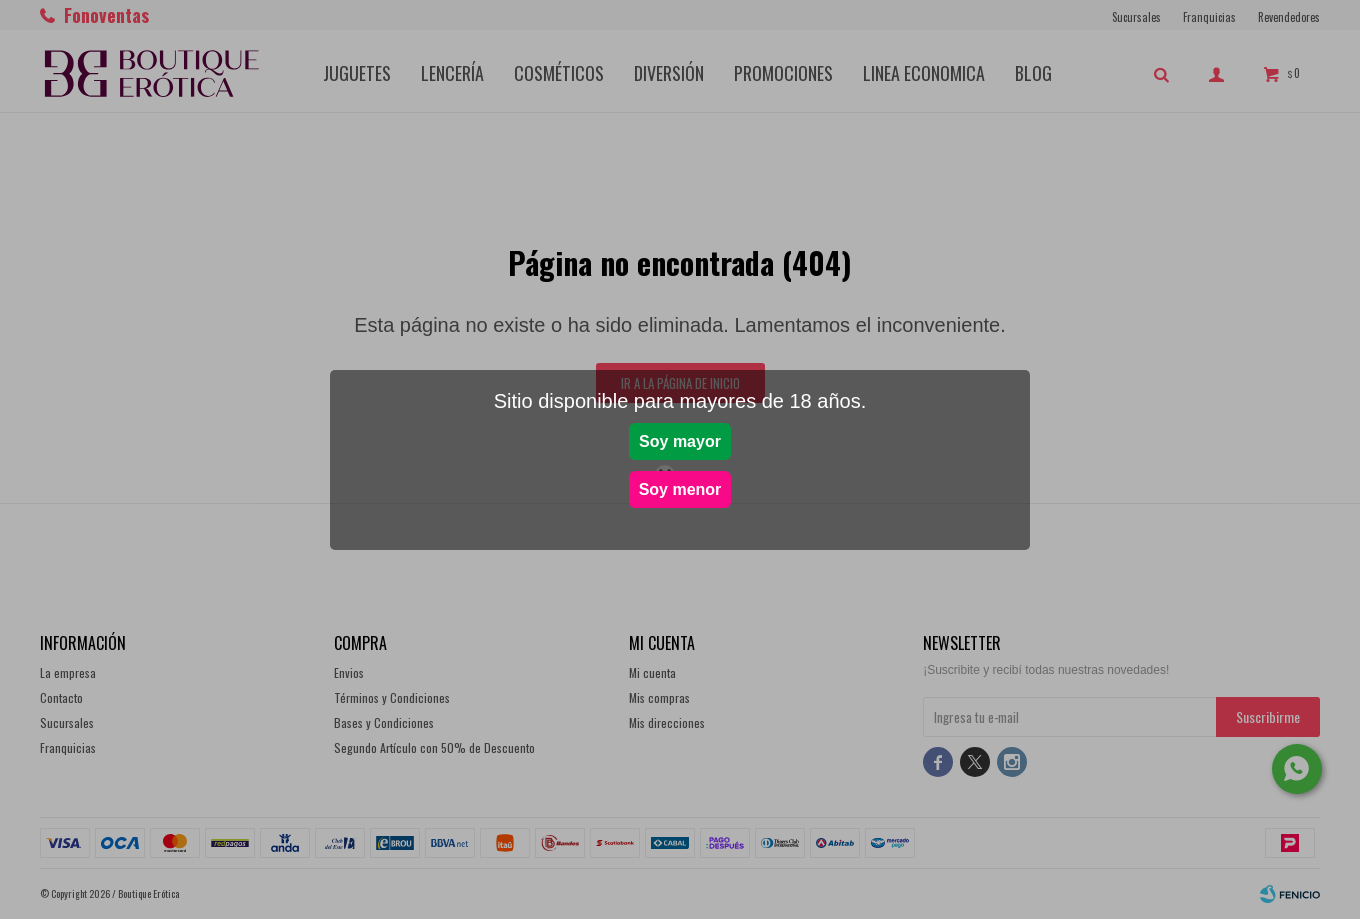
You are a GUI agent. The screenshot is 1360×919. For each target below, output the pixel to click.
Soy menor (680, 489)
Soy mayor (680, 441)
